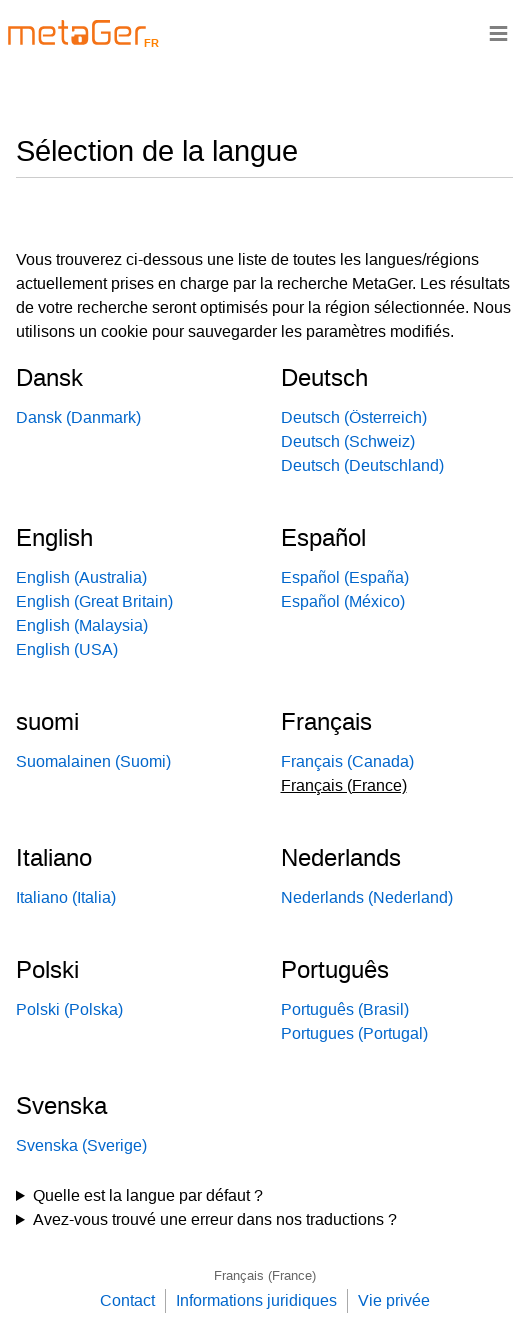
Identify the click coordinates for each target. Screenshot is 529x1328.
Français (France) (265, 1275)
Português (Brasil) (345, 1009)
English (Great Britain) (94, 601)
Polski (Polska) (69, 1009)
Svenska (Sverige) (81, 1145)
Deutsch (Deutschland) (362, 465)
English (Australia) (81, 577)
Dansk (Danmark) (78, 417)
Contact (127, 1300)
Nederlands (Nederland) (367, 897)
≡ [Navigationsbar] (498, 32)
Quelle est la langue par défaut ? (148, 1195)
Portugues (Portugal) (354, 1033)
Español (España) (345, 577)
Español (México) (343, 601)
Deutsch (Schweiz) (348, 441)
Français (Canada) (347, 761)
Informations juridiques (256, 1300)
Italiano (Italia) (66, 897)
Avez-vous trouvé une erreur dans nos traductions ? (215, 1219)
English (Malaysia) (82, 625)
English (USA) (67, 649)
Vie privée (394, 1300)
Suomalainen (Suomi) (93, 761)
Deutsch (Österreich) (354, 417)
